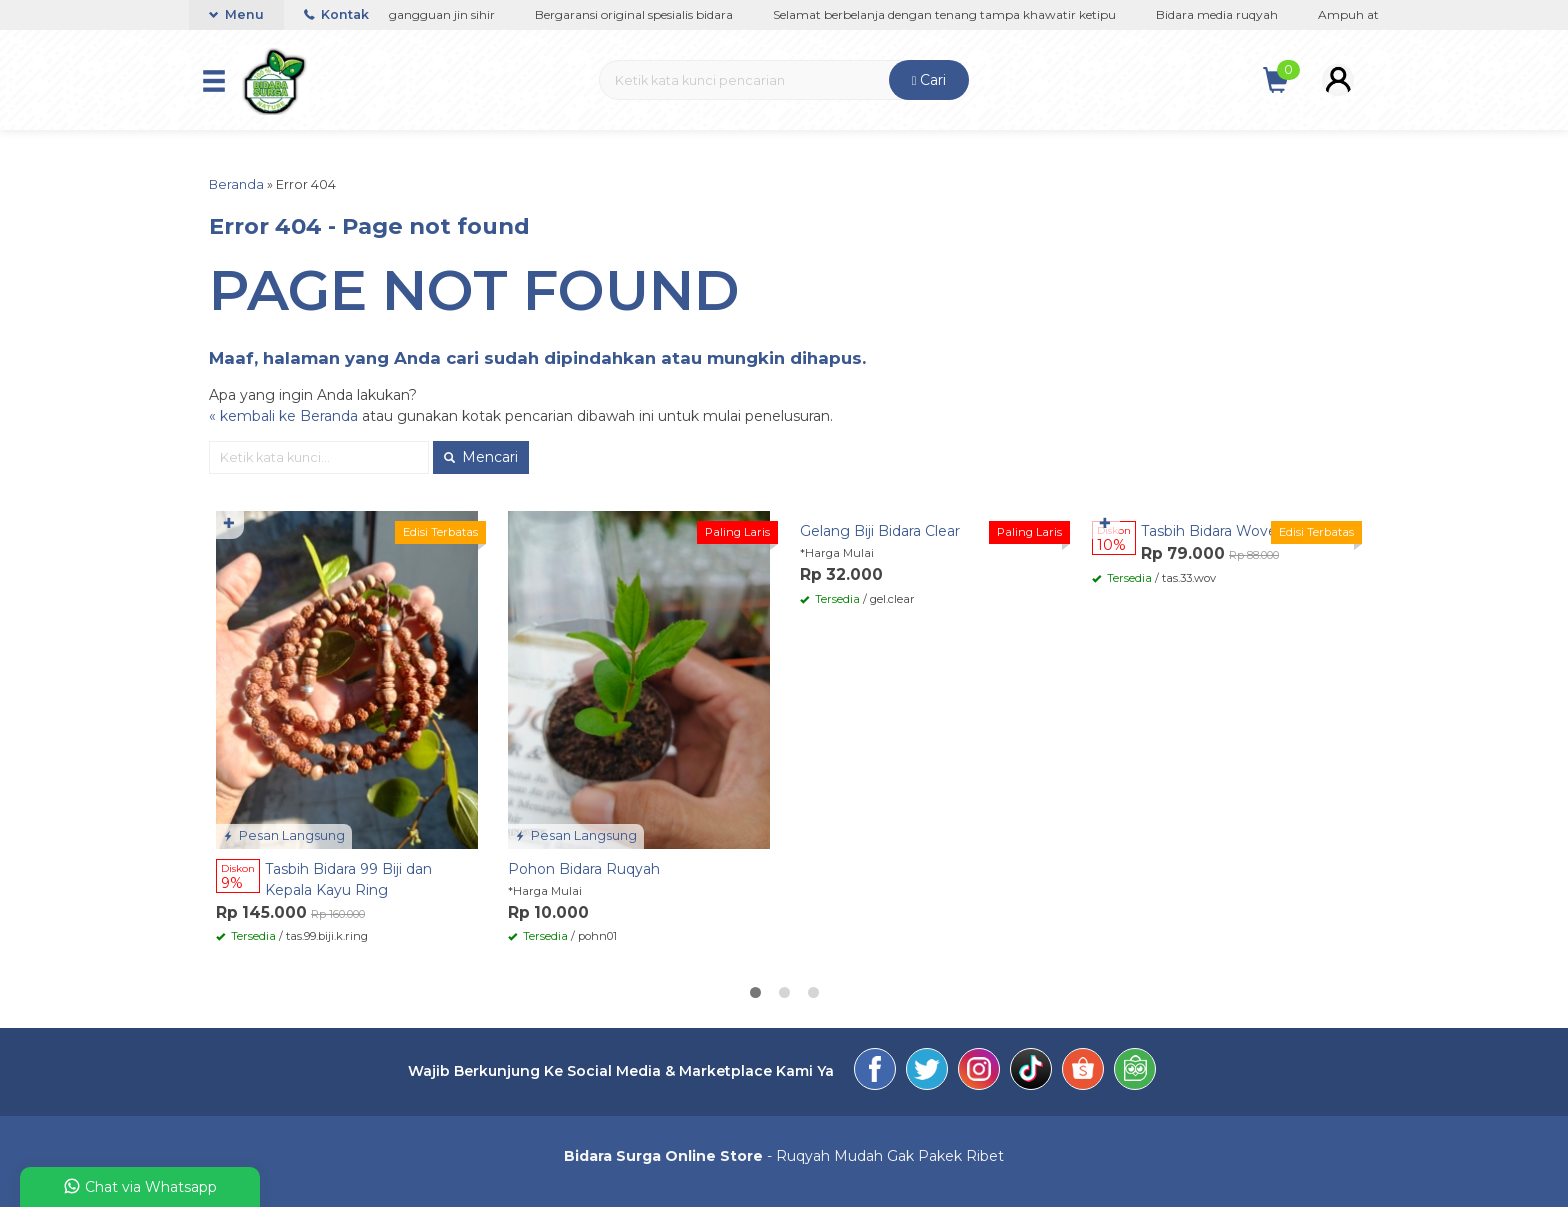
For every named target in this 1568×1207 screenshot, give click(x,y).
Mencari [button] (481, 457)
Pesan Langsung (284, 835)
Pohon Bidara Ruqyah (584, 869)
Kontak (336, 14)
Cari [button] (929, 80)
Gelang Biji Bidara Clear (880, 531)
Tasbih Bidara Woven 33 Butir (1242, 531)
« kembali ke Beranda (283, 416)
